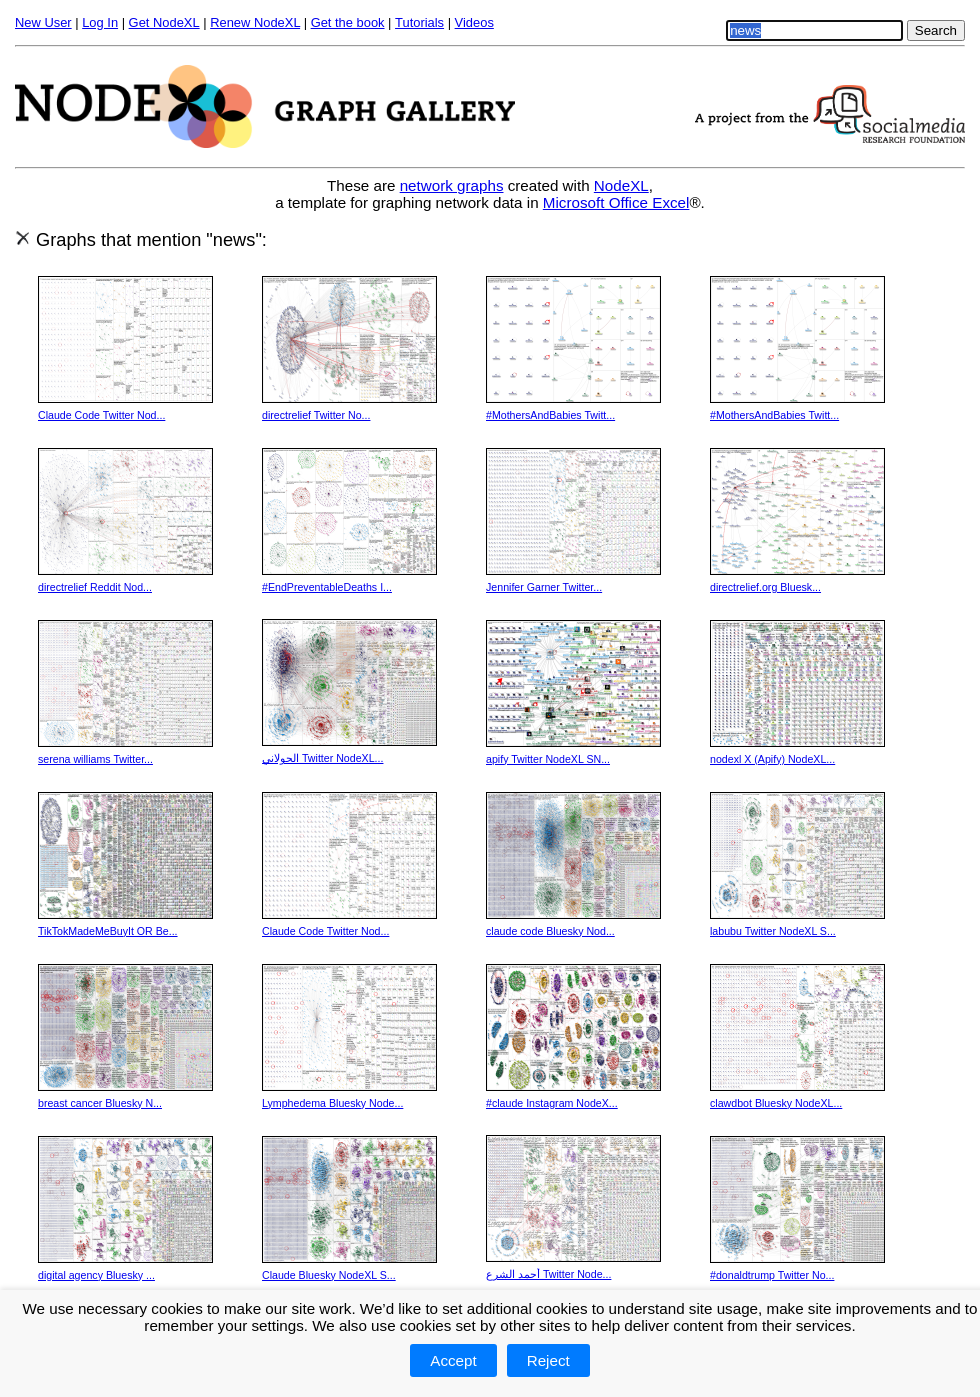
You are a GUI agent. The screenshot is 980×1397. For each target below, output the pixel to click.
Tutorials (419, 22)
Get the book (348, 22)
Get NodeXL (164, 22)
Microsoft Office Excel (616, 202)
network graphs (452, 185)
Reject (548, 1360)
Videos (474, 22)
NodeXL (621, 185)
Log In (100, 22)
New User (43, 22)
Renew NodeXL (255, 22)
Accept (453, 1360)
